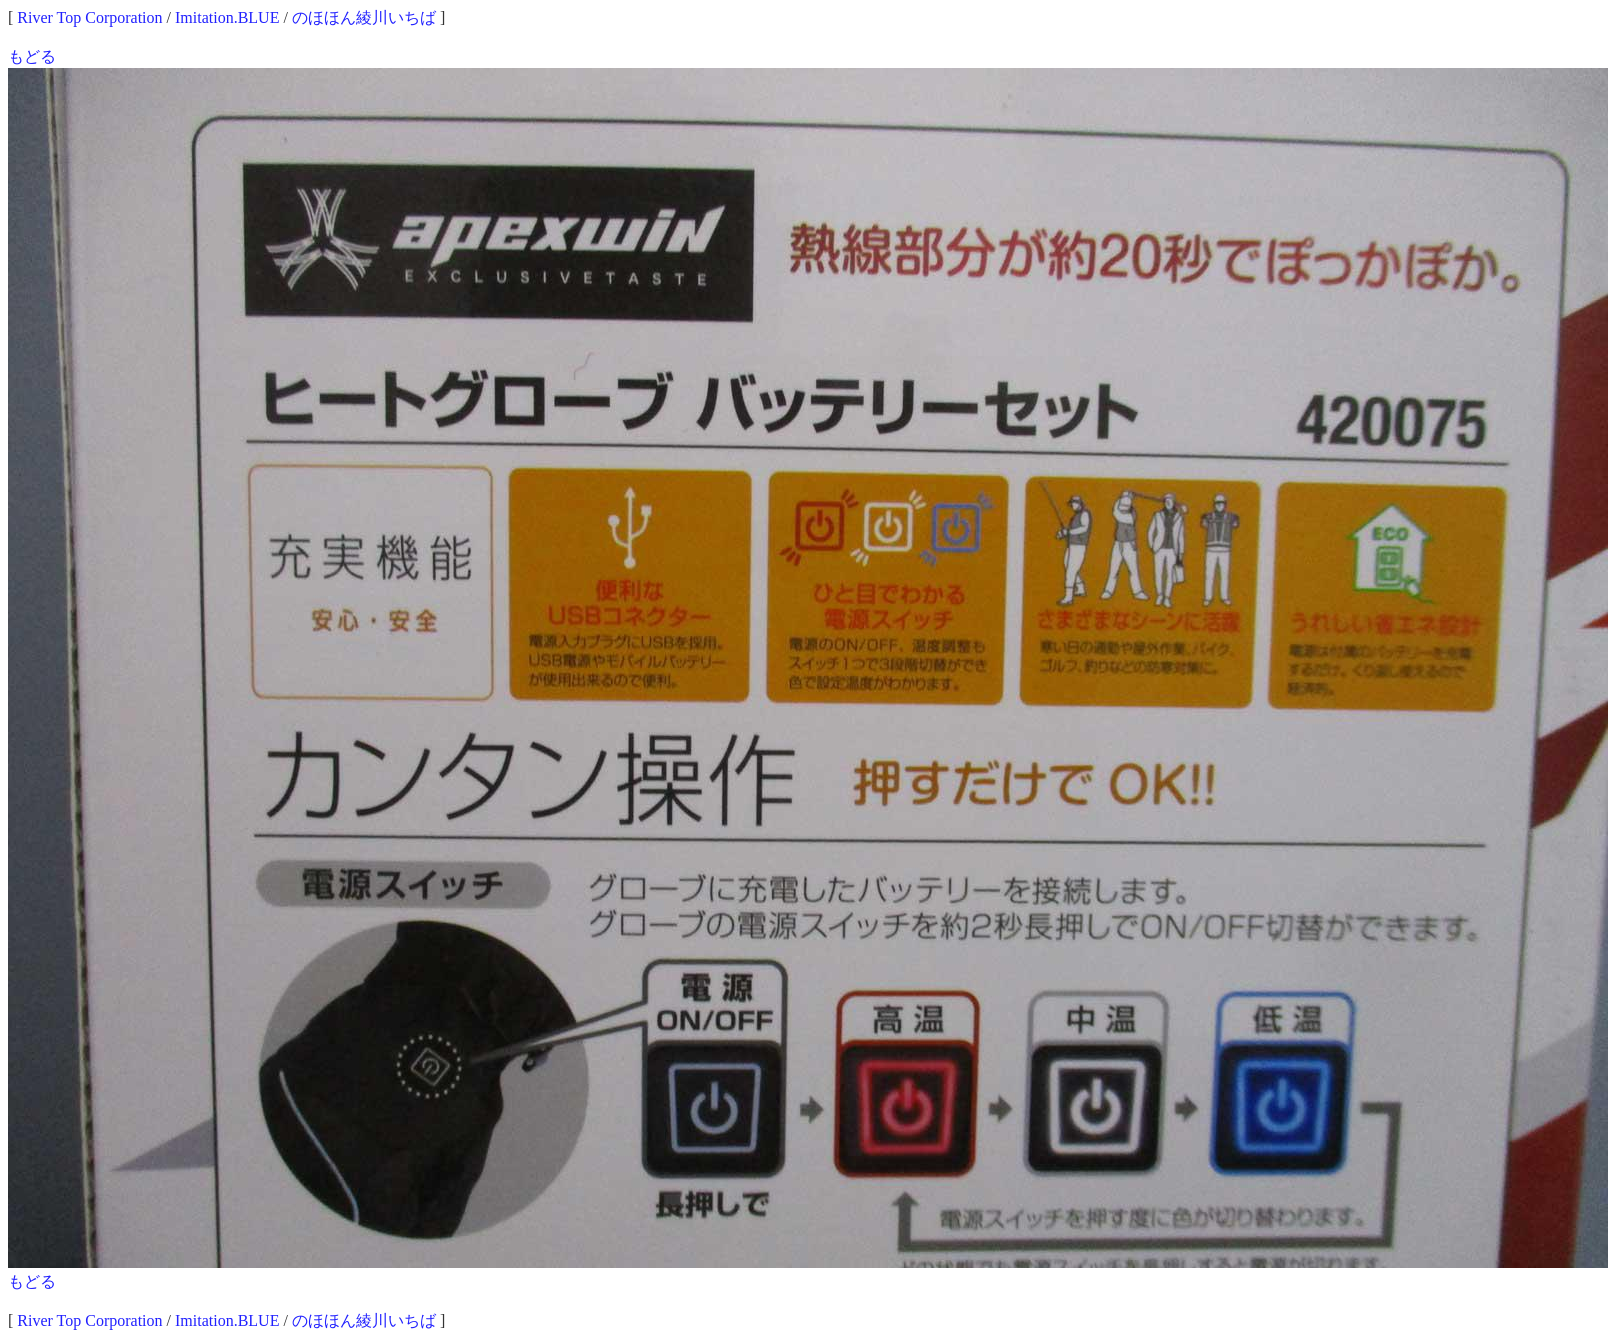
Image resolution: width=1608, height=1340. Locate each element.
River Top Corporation (89, 17)
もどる (32, 56)
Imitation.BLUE (227, 17)
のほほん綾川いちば (364, 17)
